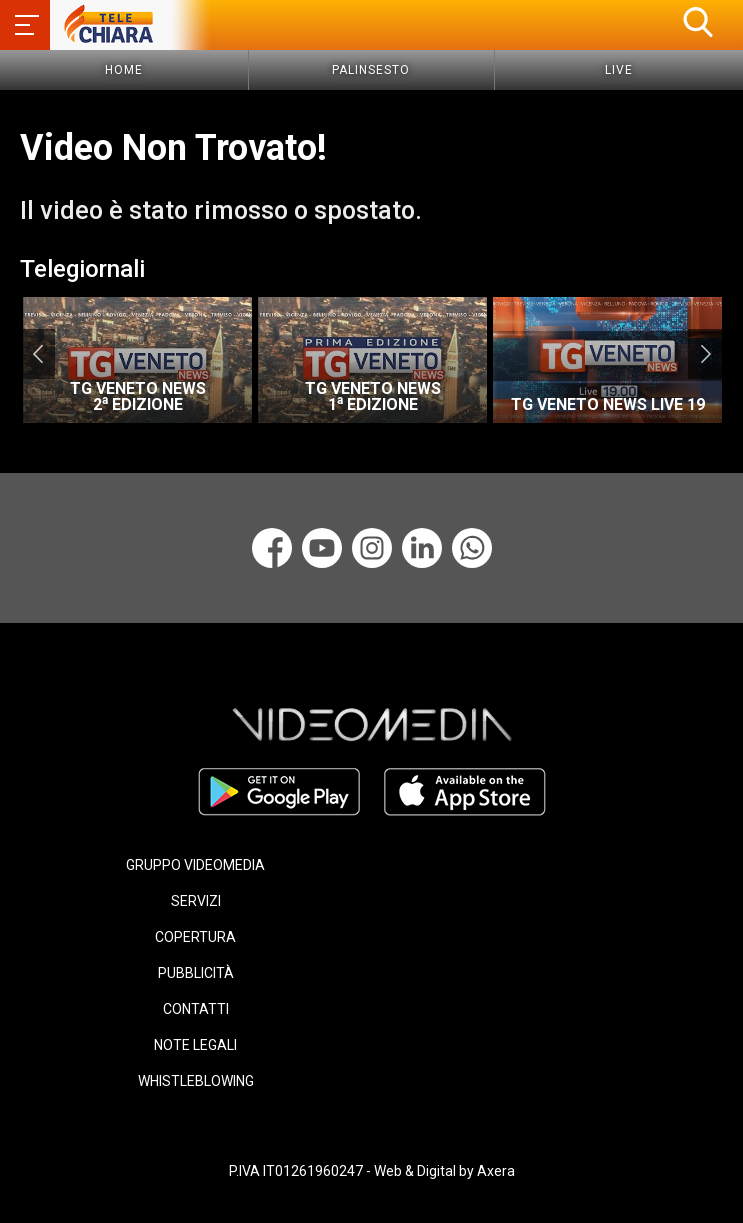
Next (705, 354)
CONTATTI (196, 1009)
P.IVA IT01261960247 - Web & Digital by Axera (372, 1171)
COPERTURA (195, 937)
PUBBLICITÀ (196, 973)
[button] (698, 22)
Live (619, 70)
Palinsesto (371, 70)
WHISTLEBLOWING (196, 1081)
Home (124, 70)
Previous (37, 354)
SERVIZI (196, 901)
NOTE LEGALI (195, 1045)
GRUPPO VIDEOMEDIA (195, 865)
